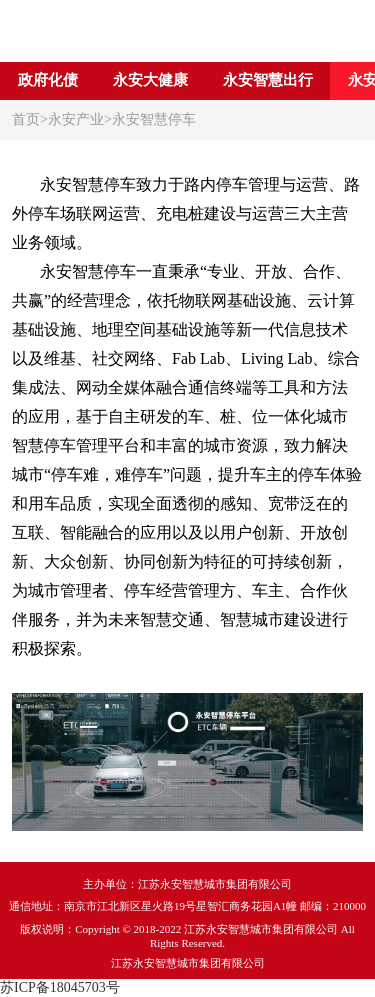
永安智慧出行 (268, 80)
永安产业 (76, 119)
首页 (26, 119)
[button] (358, 81)
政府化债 (48, 80)
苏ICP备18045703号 (60, 987)
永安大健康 (150, 80)
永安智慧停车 (154, 119)
